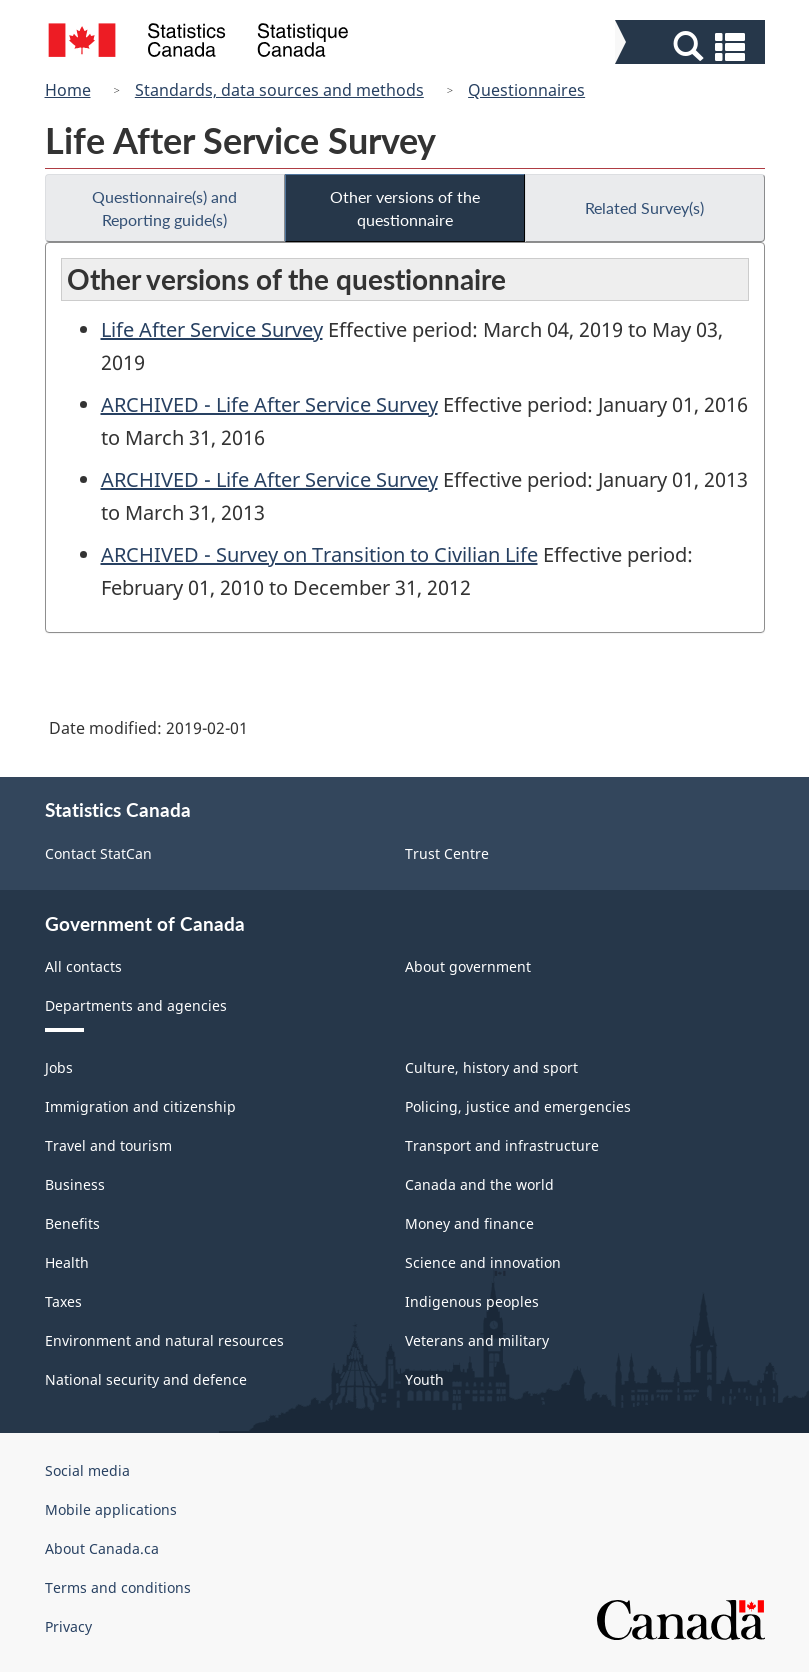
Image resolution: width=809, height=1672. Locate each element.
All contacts (83, 966)
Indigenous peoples (472, 1301)
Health (67, 1262)
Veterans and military (477, 1340)
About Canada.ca (102, 1548)
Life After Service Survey (212, 329)
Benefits (72, 1223)
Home (68, 90)
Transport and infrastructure (502, 1145)
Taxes (63, 1301)
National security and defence (146, 1379)
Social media (87, 1470)
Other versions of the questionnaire (405, 208)
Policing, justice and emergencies (518, 1106)
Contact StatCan (98, 853)
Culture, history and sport (491, 1067)
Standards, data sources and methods (279, 90)
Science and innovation (483, 1262)
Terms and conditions (118, 1587)
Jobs (59, 1067)
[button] (692, 46)
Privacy (68, 1626)
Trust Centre (447, 853)
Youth (424, 1379)
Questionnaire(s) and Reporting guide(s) (164, 208)
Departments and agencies (136, 1005)
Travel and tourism (108, 1145)
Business (75, 1184)
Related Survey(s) (644, 207)
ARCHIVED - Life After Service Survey (269, 404)
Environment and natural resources (164, 1340)
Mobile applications (111, 1509)
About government (468, 966)
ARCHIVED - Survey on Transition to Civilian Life (319, 554)
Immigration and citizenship (140, 1106)
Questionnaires (526, 90)
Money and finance (469, 1223)
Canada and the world (479, 1184)
